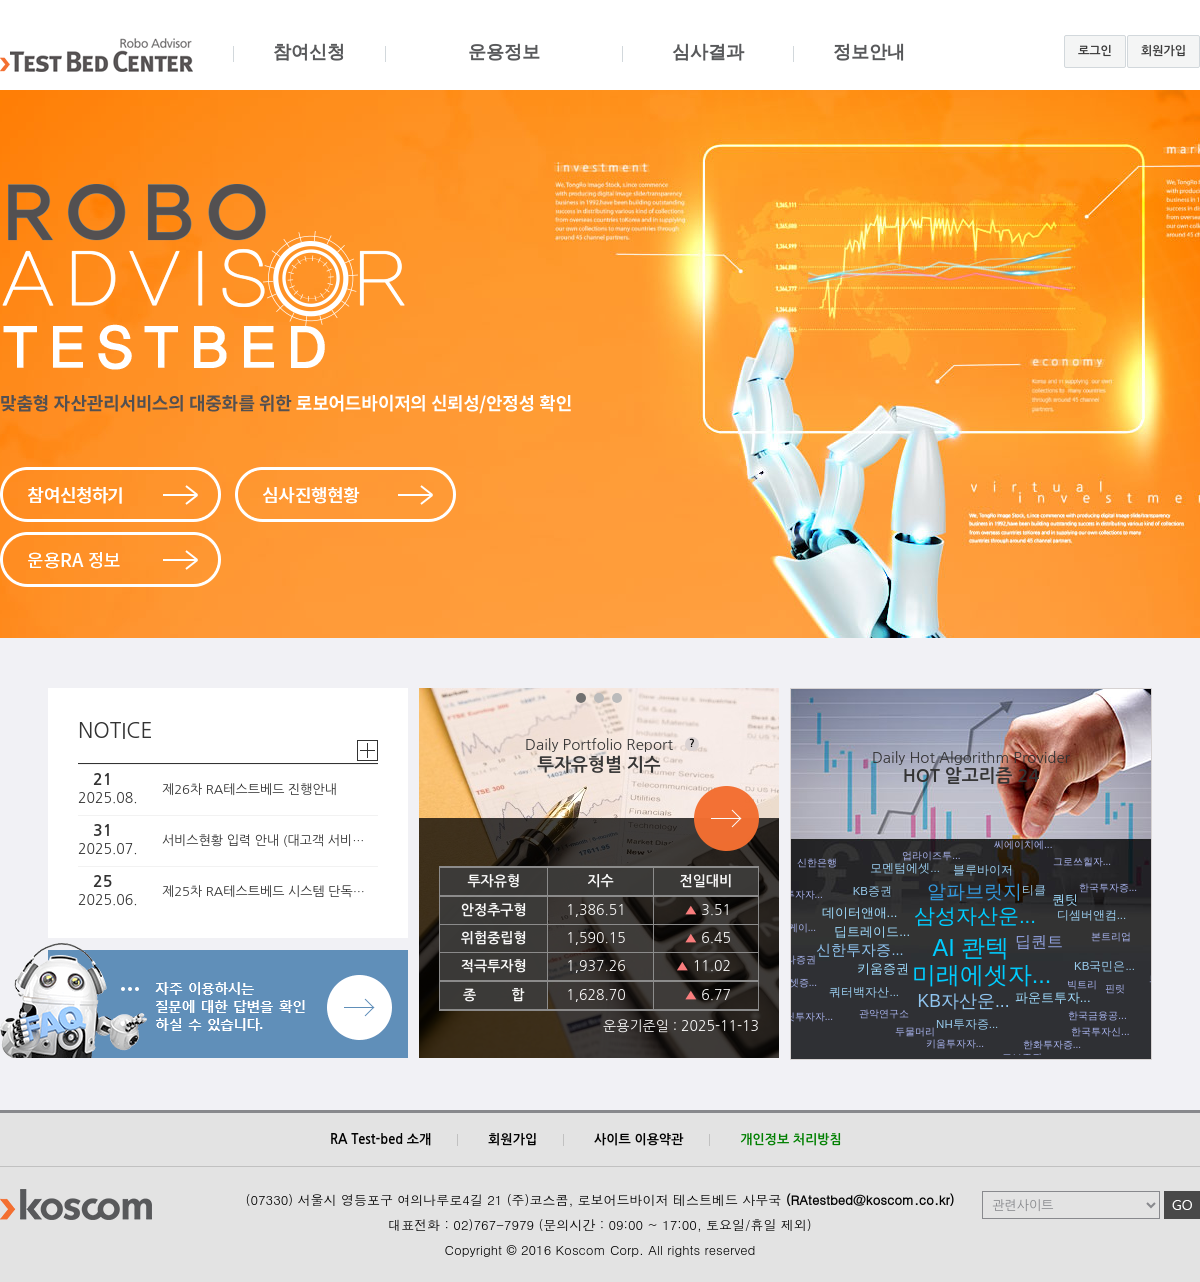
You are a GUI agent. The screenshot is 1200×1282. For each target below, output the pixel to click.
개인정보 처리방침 (790, 1139)
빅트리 (1082, 984)
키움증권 (883, 968)
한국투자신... (1100, 1031)
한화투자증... (1052, 1044)
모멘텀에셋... (905, 868)
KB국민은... (1104, 966)
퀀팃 (1065, 899)
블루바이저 (983, 870)
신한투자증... (859, 950)
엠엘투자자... (794, 894)
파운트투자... (1053, 997)
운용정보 (503, 67)
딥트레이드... (872, 931)
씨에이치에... (1023, 844)
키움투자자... (955, 1043)
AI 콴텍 (971, 948)
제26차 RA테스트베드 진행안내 (249, 789)
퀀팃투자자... (804, 1016)
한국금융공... (1097, 1015)
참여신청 (309, 67)
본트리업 (1111, 936)
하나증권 (796, 959)
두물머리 (915, 1031)
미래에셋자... (982, 975)
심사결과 (707, 67)
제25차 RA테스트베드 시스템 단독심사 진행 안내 (267, 891)
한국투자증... (1108, 887)
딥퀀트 (1039, 941)
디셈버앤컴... (1092, 915)
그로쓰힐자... (1082, 861)
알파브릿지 (974, 891)
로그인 (1095, 51)
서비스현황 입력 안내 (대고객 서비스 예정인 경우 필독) (267, 840)
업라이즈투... (931, 855)
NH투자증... (967, 1024)
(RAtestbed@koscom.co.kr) (870, 1199)
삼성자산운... (975, 915)
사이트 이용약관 (638, 1139)
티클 (1034, 890)
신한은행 (817, 862)
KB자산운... (964, 1001)
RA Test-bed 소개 (380, 1139)
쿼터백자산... (864, 992)
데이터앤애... (860, 912)
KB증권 (872, 891)
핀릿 (1115, 988)
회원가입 (1163, 51)
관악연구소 (884, 1013)
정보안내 (869, 67)
